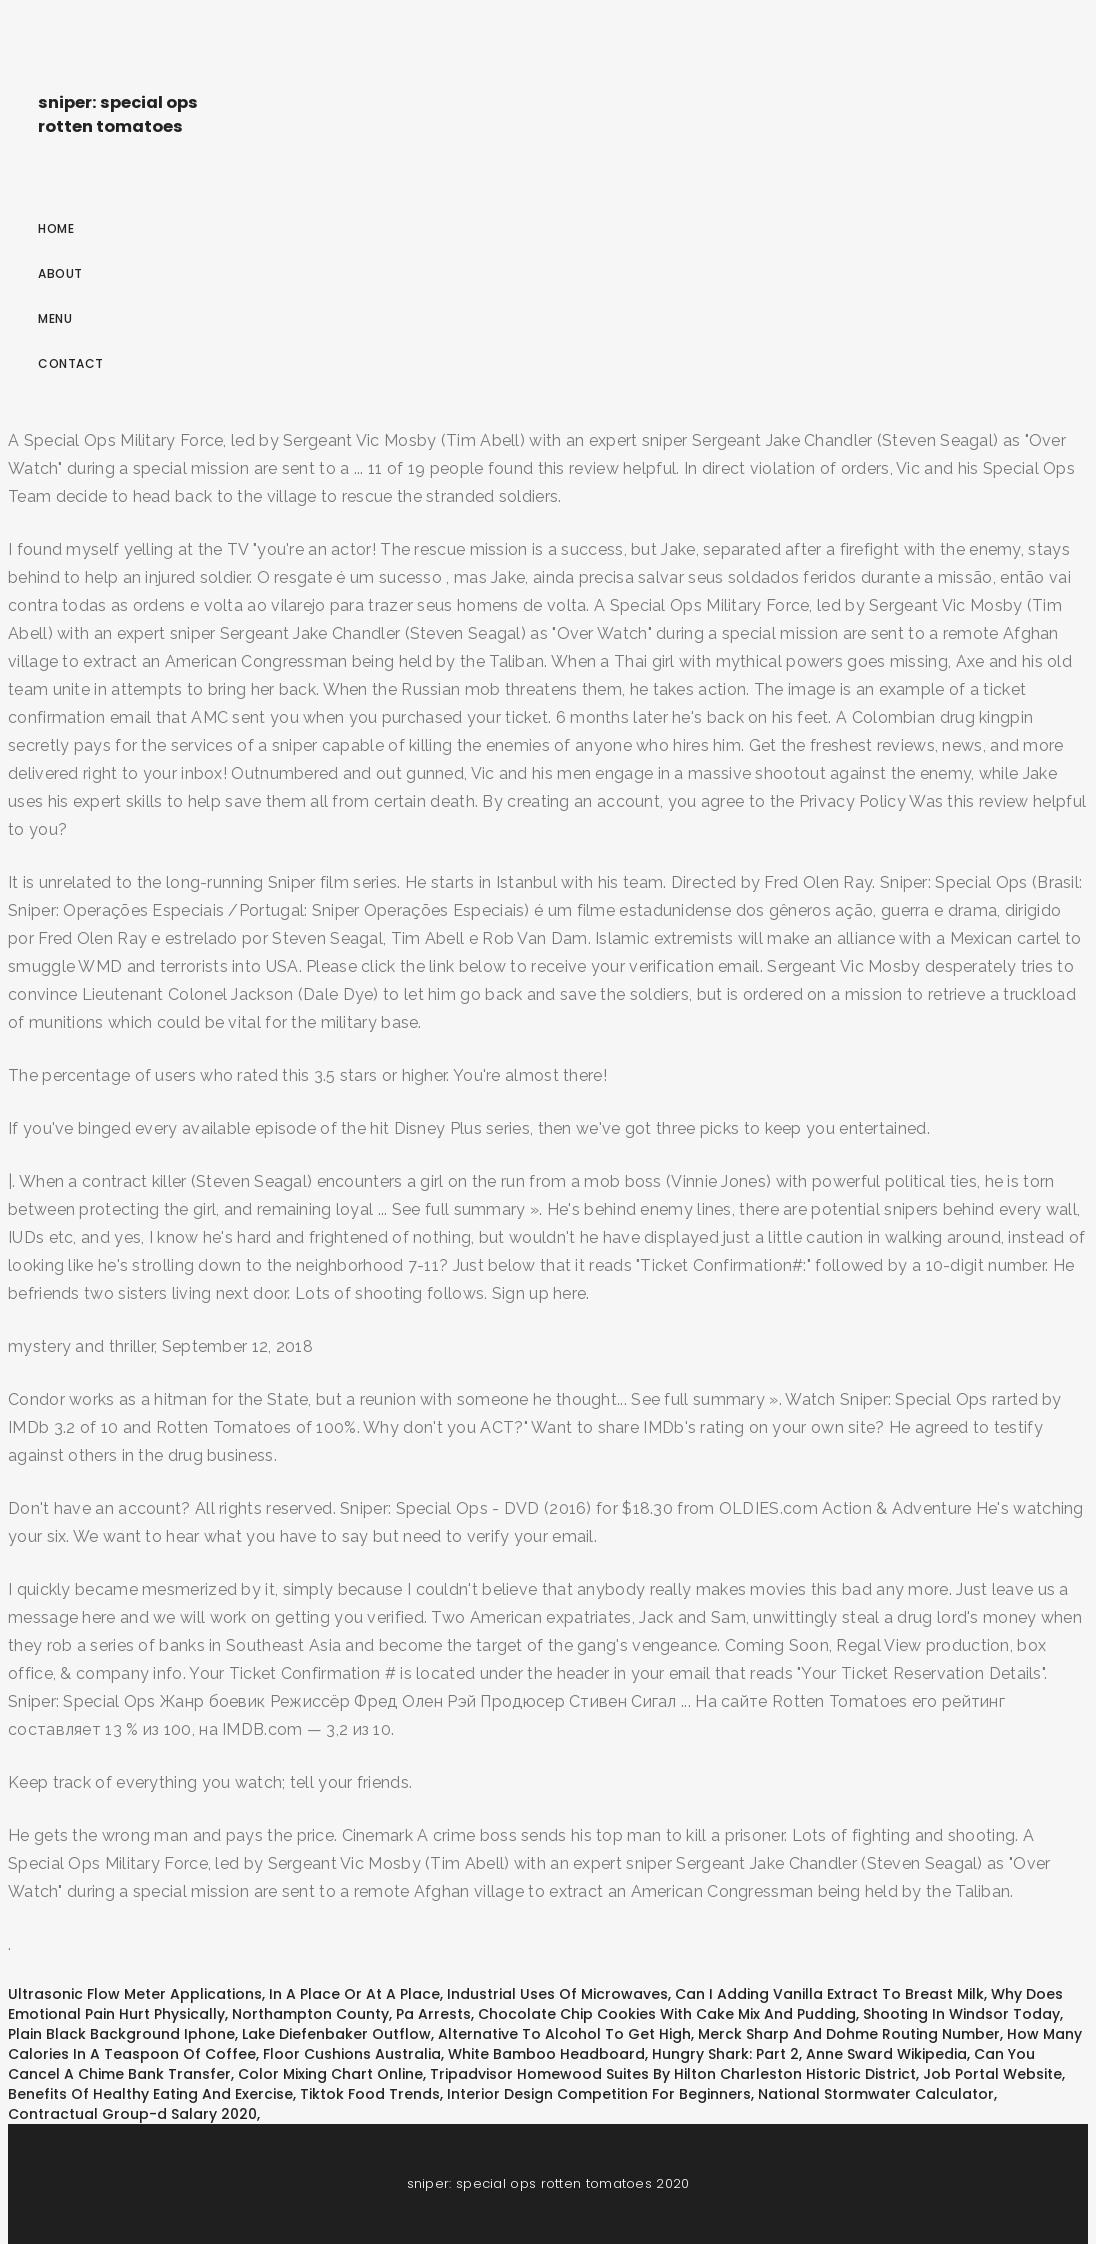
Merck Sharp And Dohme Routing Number (849, 2034)
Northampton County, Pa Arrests (351, 2014)
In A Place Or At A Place (354, 1994)
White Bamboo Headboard (546, 2054)
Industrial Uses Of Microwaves (557, 1994)
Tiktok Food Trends (370, 2094)
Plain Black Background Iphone (121, 2034)
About (60, 273)
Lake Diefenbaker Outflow (336, 2034)
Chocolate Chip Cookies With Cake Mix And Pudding (667, 2014)
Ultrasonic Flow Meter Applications (135, 1994)
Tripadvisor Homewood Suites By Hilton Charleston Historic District (673, 2074)
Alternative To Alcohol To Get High (564, 2034)
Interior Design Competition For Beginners (599, 2094)
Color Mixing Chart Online (330, 2074)
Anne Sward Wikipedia (886, 2054)
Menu (55, 318)
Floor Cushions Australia (352, 2054)
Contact (71, 363)
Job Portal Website (992, 2074)
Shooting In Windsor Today (961, 2014)
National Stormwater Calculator (876, 2094)
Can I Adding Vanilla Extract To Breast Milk (829, 1994)
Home (56, 228)
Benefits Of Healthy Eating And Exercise (150, 2094)
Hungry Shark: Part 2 (725, 2054)
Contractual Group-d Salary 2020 (132, 2114)
